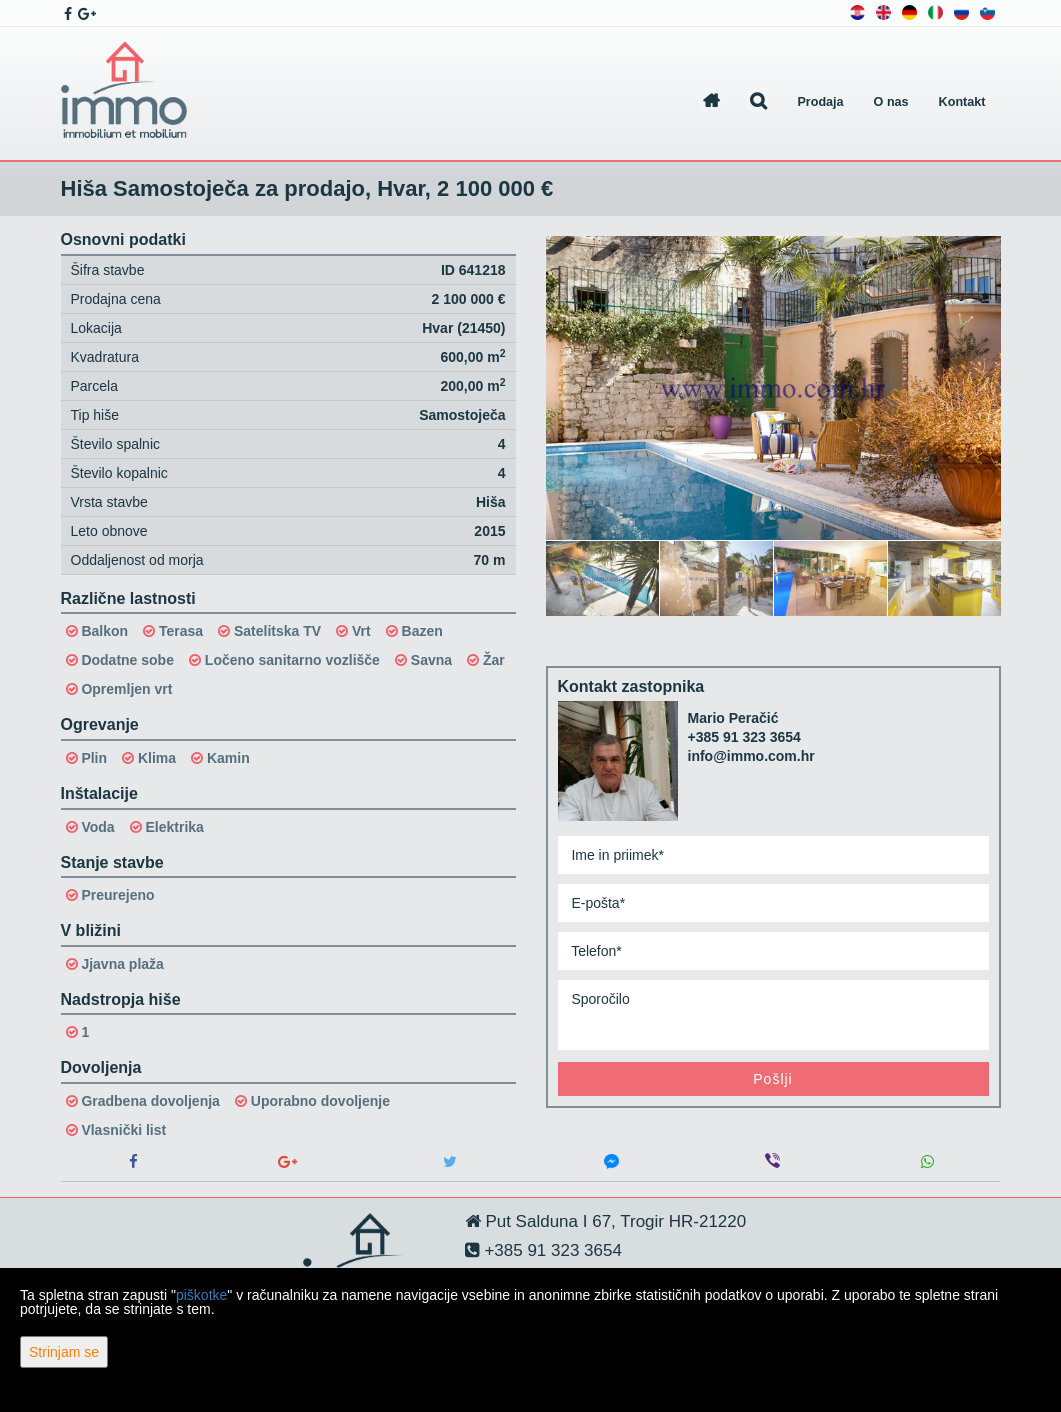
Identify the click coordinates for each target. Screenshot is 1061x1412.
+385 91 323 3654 (744, 737)
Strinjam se (64, 1352)
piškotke (201, 1295)
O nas (891, 102)
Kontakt (962, 102)
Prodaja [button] (820, 102)
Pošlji (772, 1079)
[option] (603, 578)
